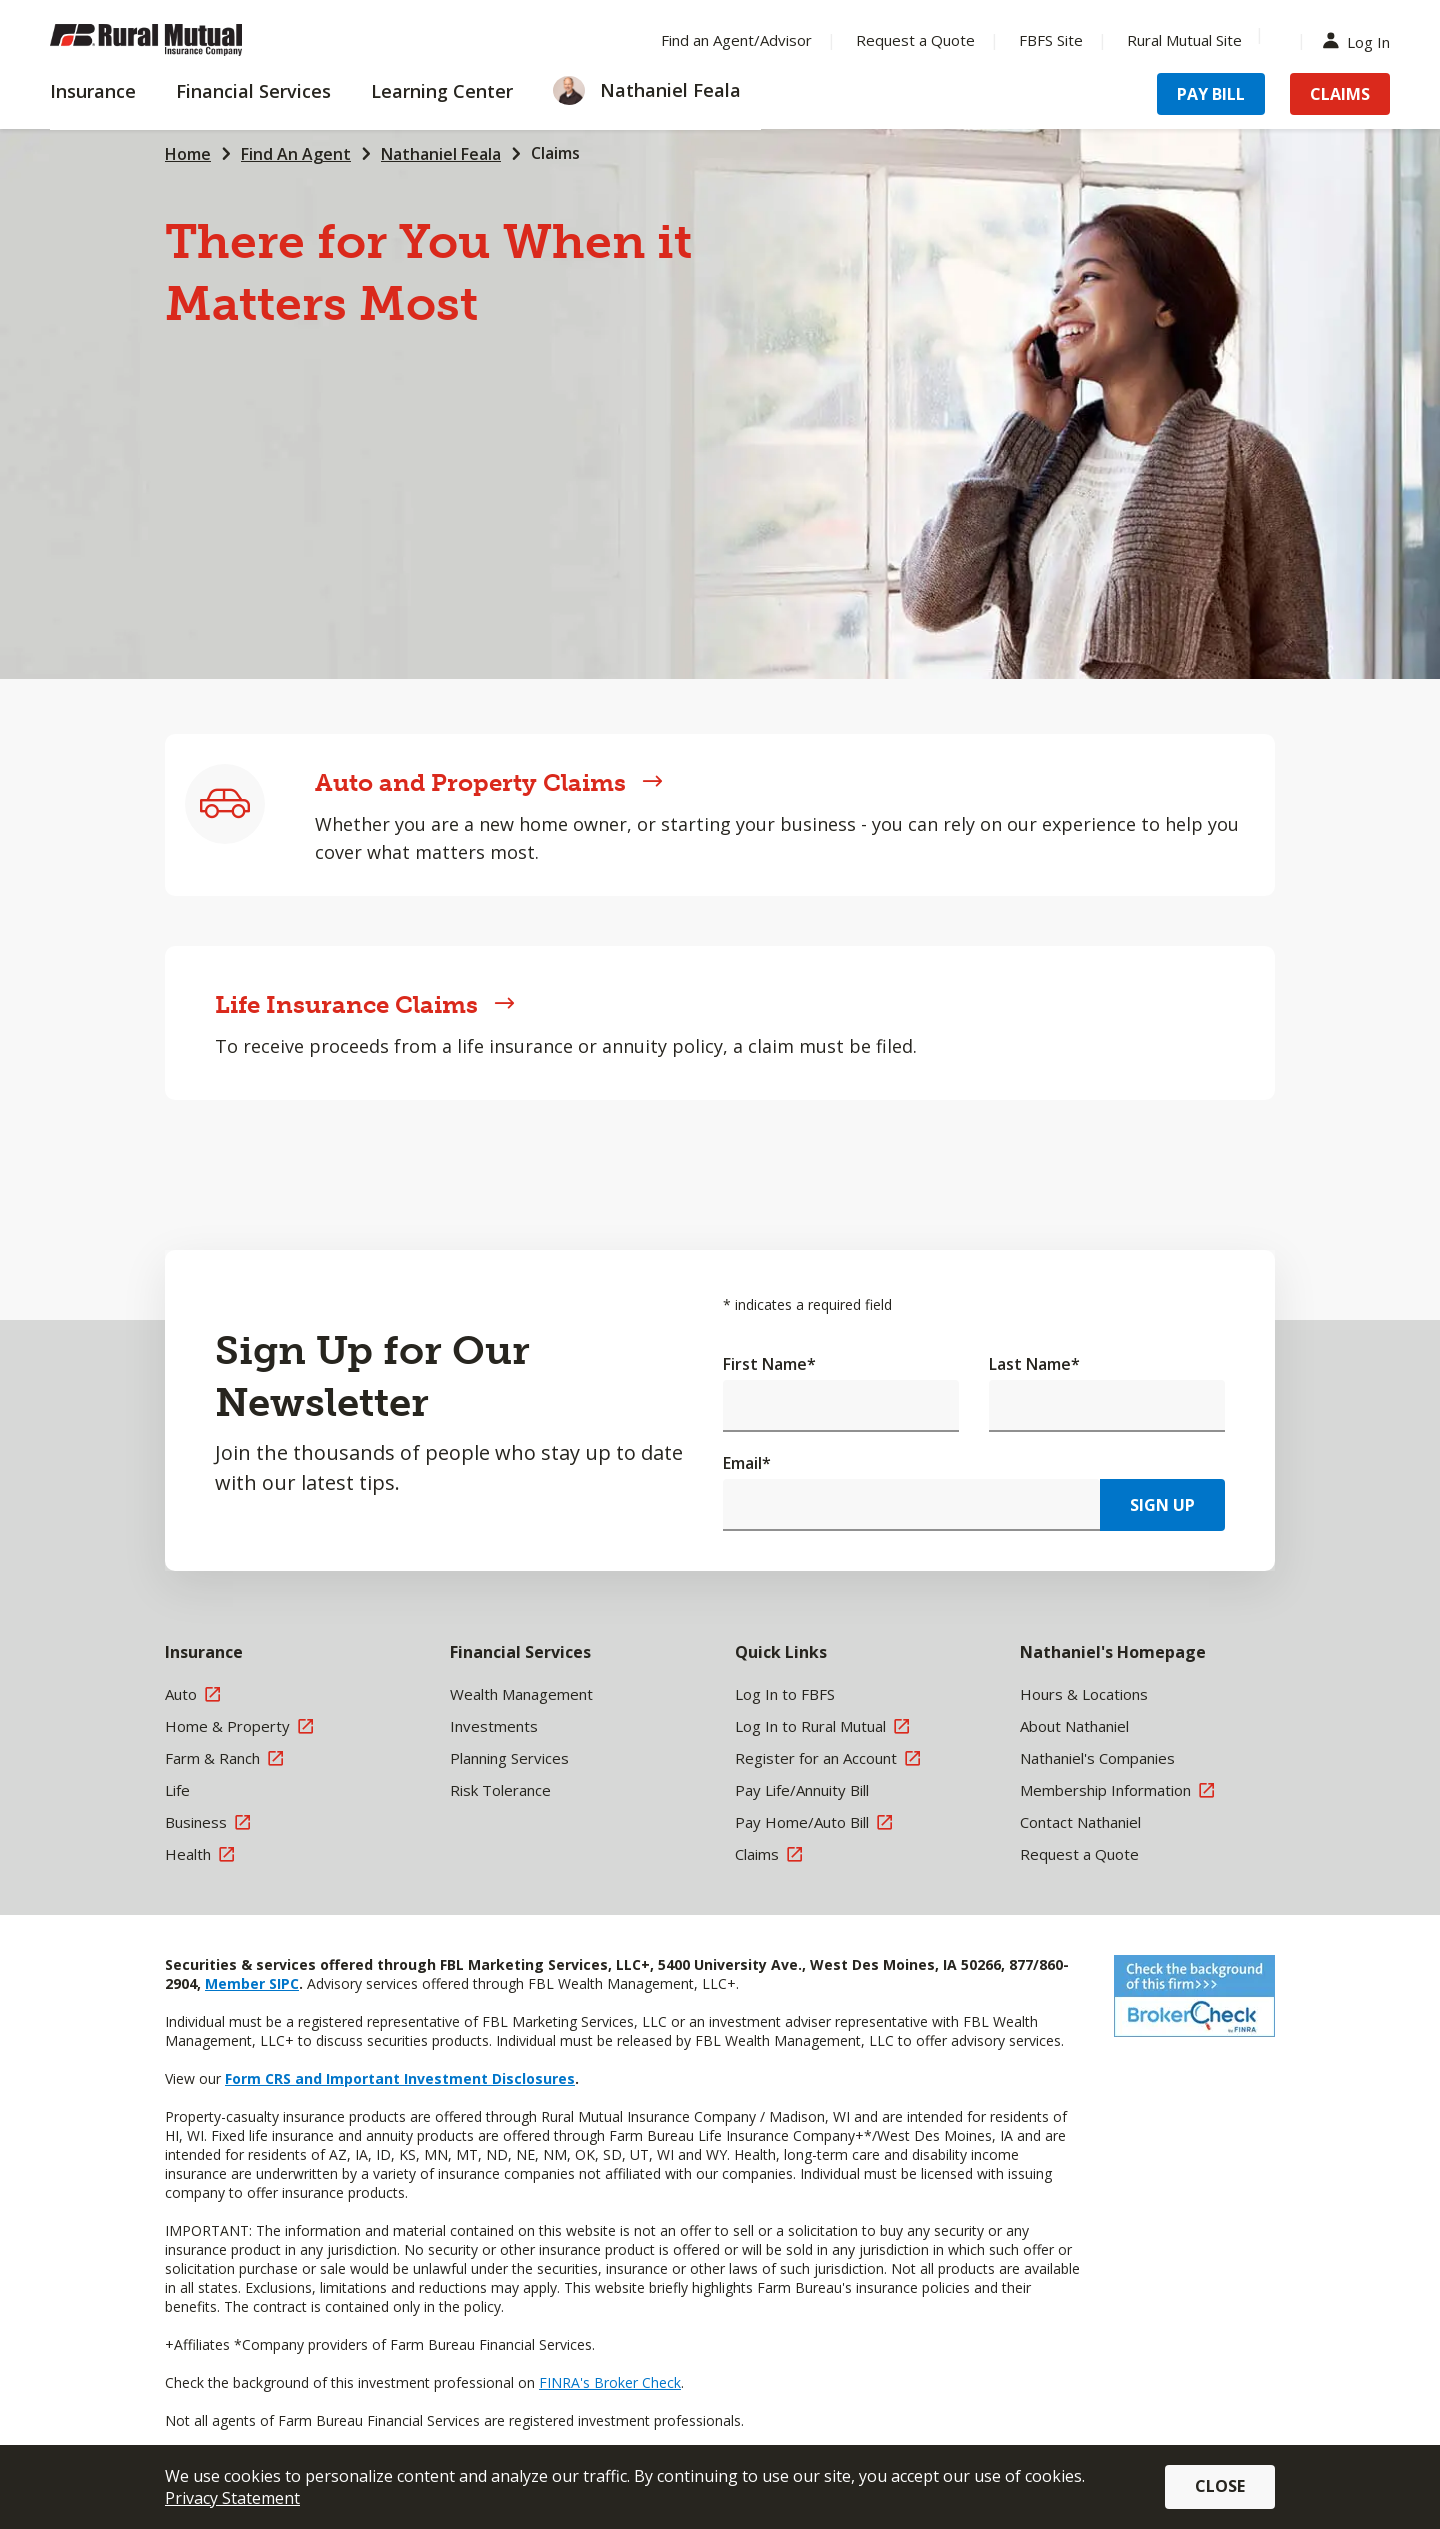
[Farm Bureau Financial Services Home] (180, 40)
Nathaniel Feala (441, 154)
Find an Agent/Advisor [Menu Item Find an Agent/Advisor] (736, 40)
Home (188, 154)
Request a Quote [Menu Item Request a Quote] (915, 40)
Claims (555, 153)
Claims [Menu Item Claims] (1340, 94)
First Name (769, 1364)
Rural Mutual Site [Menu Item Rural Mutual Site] (1184, 40)
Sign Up (1162, 1505)
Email (747, 1463)
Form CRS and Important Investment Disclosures (400, 2078)
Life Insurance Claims (365, 1004)
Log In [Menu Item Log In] (1361, 40)
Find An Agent (296, 154)
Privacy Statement (232, 2498)
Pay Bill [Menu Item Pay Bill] (1211, 94)
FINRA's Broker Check (610, 2382)
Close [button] (1220, 2486)
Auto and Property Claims (489, 782)
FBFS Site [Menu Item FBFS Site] (1051, 40)
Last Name (1034, 1364)
